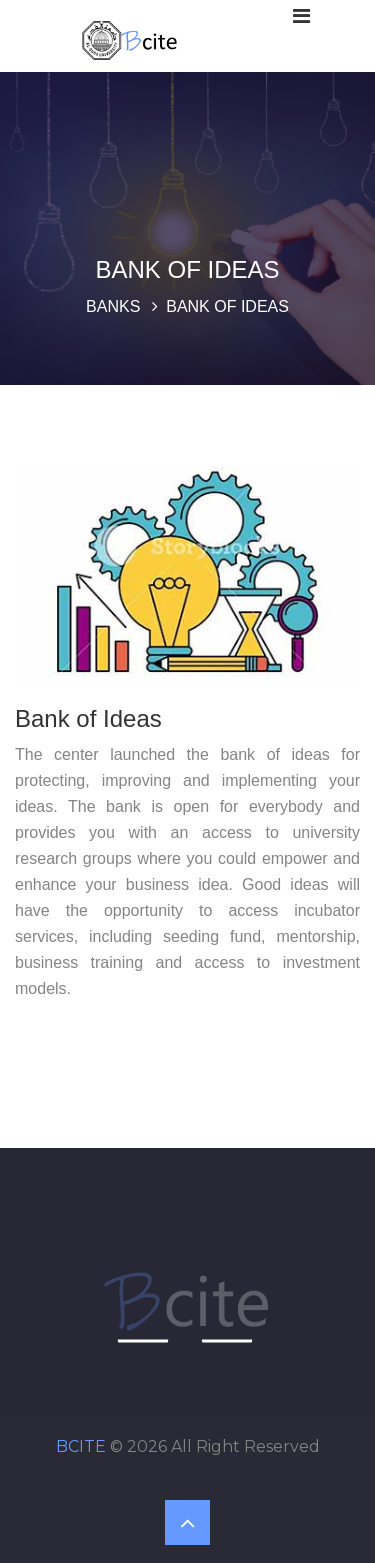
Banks (113, 306)
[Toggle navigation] (301, 16)
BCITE (81, 1446)
